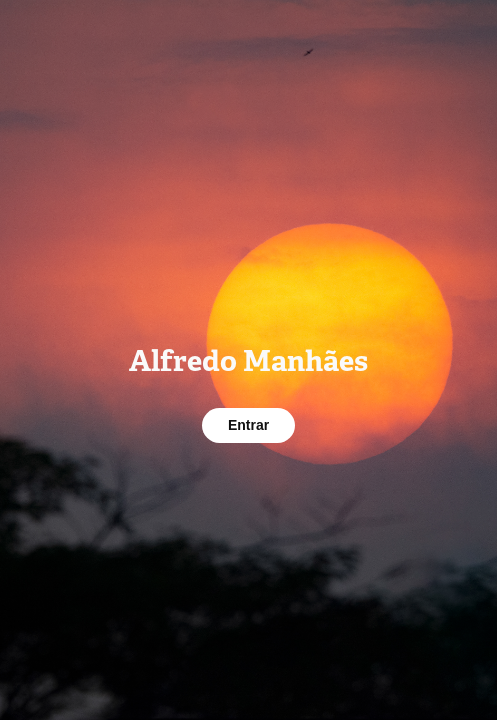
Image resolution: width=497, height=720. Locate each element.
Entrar (248, 425)
